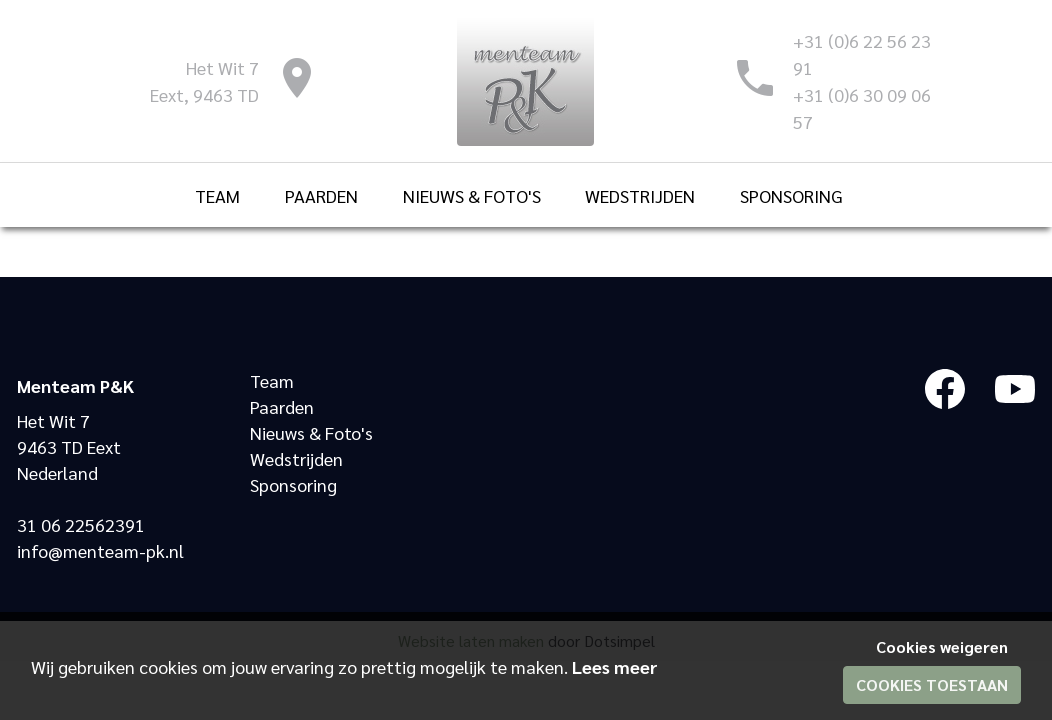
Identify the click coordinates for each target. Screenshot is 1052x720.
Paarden (282, 406)
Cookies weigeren (942, 646)
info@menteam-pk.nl (100, 550)
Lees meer (615, 666)
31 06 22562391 (81, 524)
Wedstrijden (296, 458)
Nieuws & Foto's (311, 432)
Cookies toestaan (932, 684)
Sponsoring (293, 484)
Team (272, 380)
